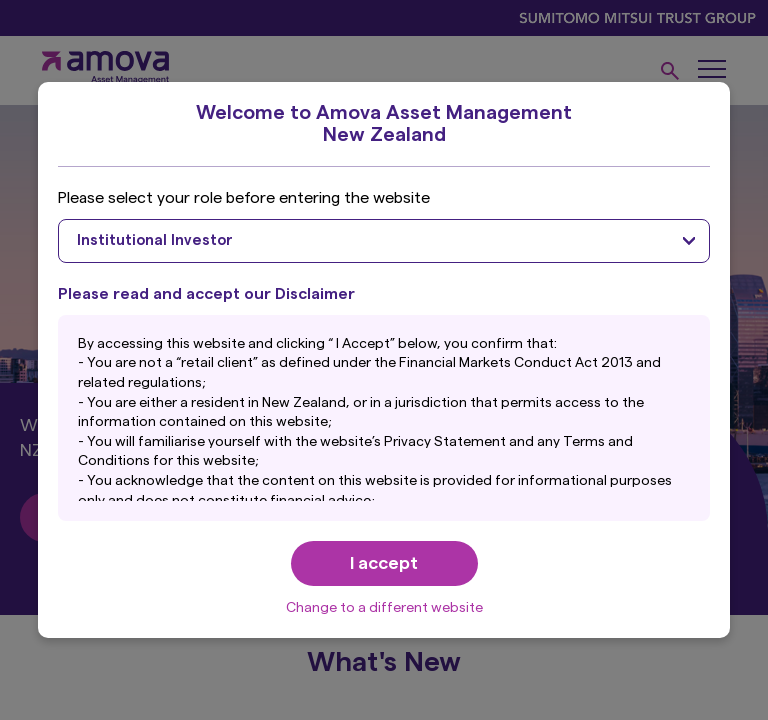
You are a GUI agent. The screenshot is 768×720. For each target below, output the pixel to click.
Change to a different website (384, 608)
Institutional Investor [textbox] (155, 240)
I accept (384, 563)
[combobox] (383, 241)
